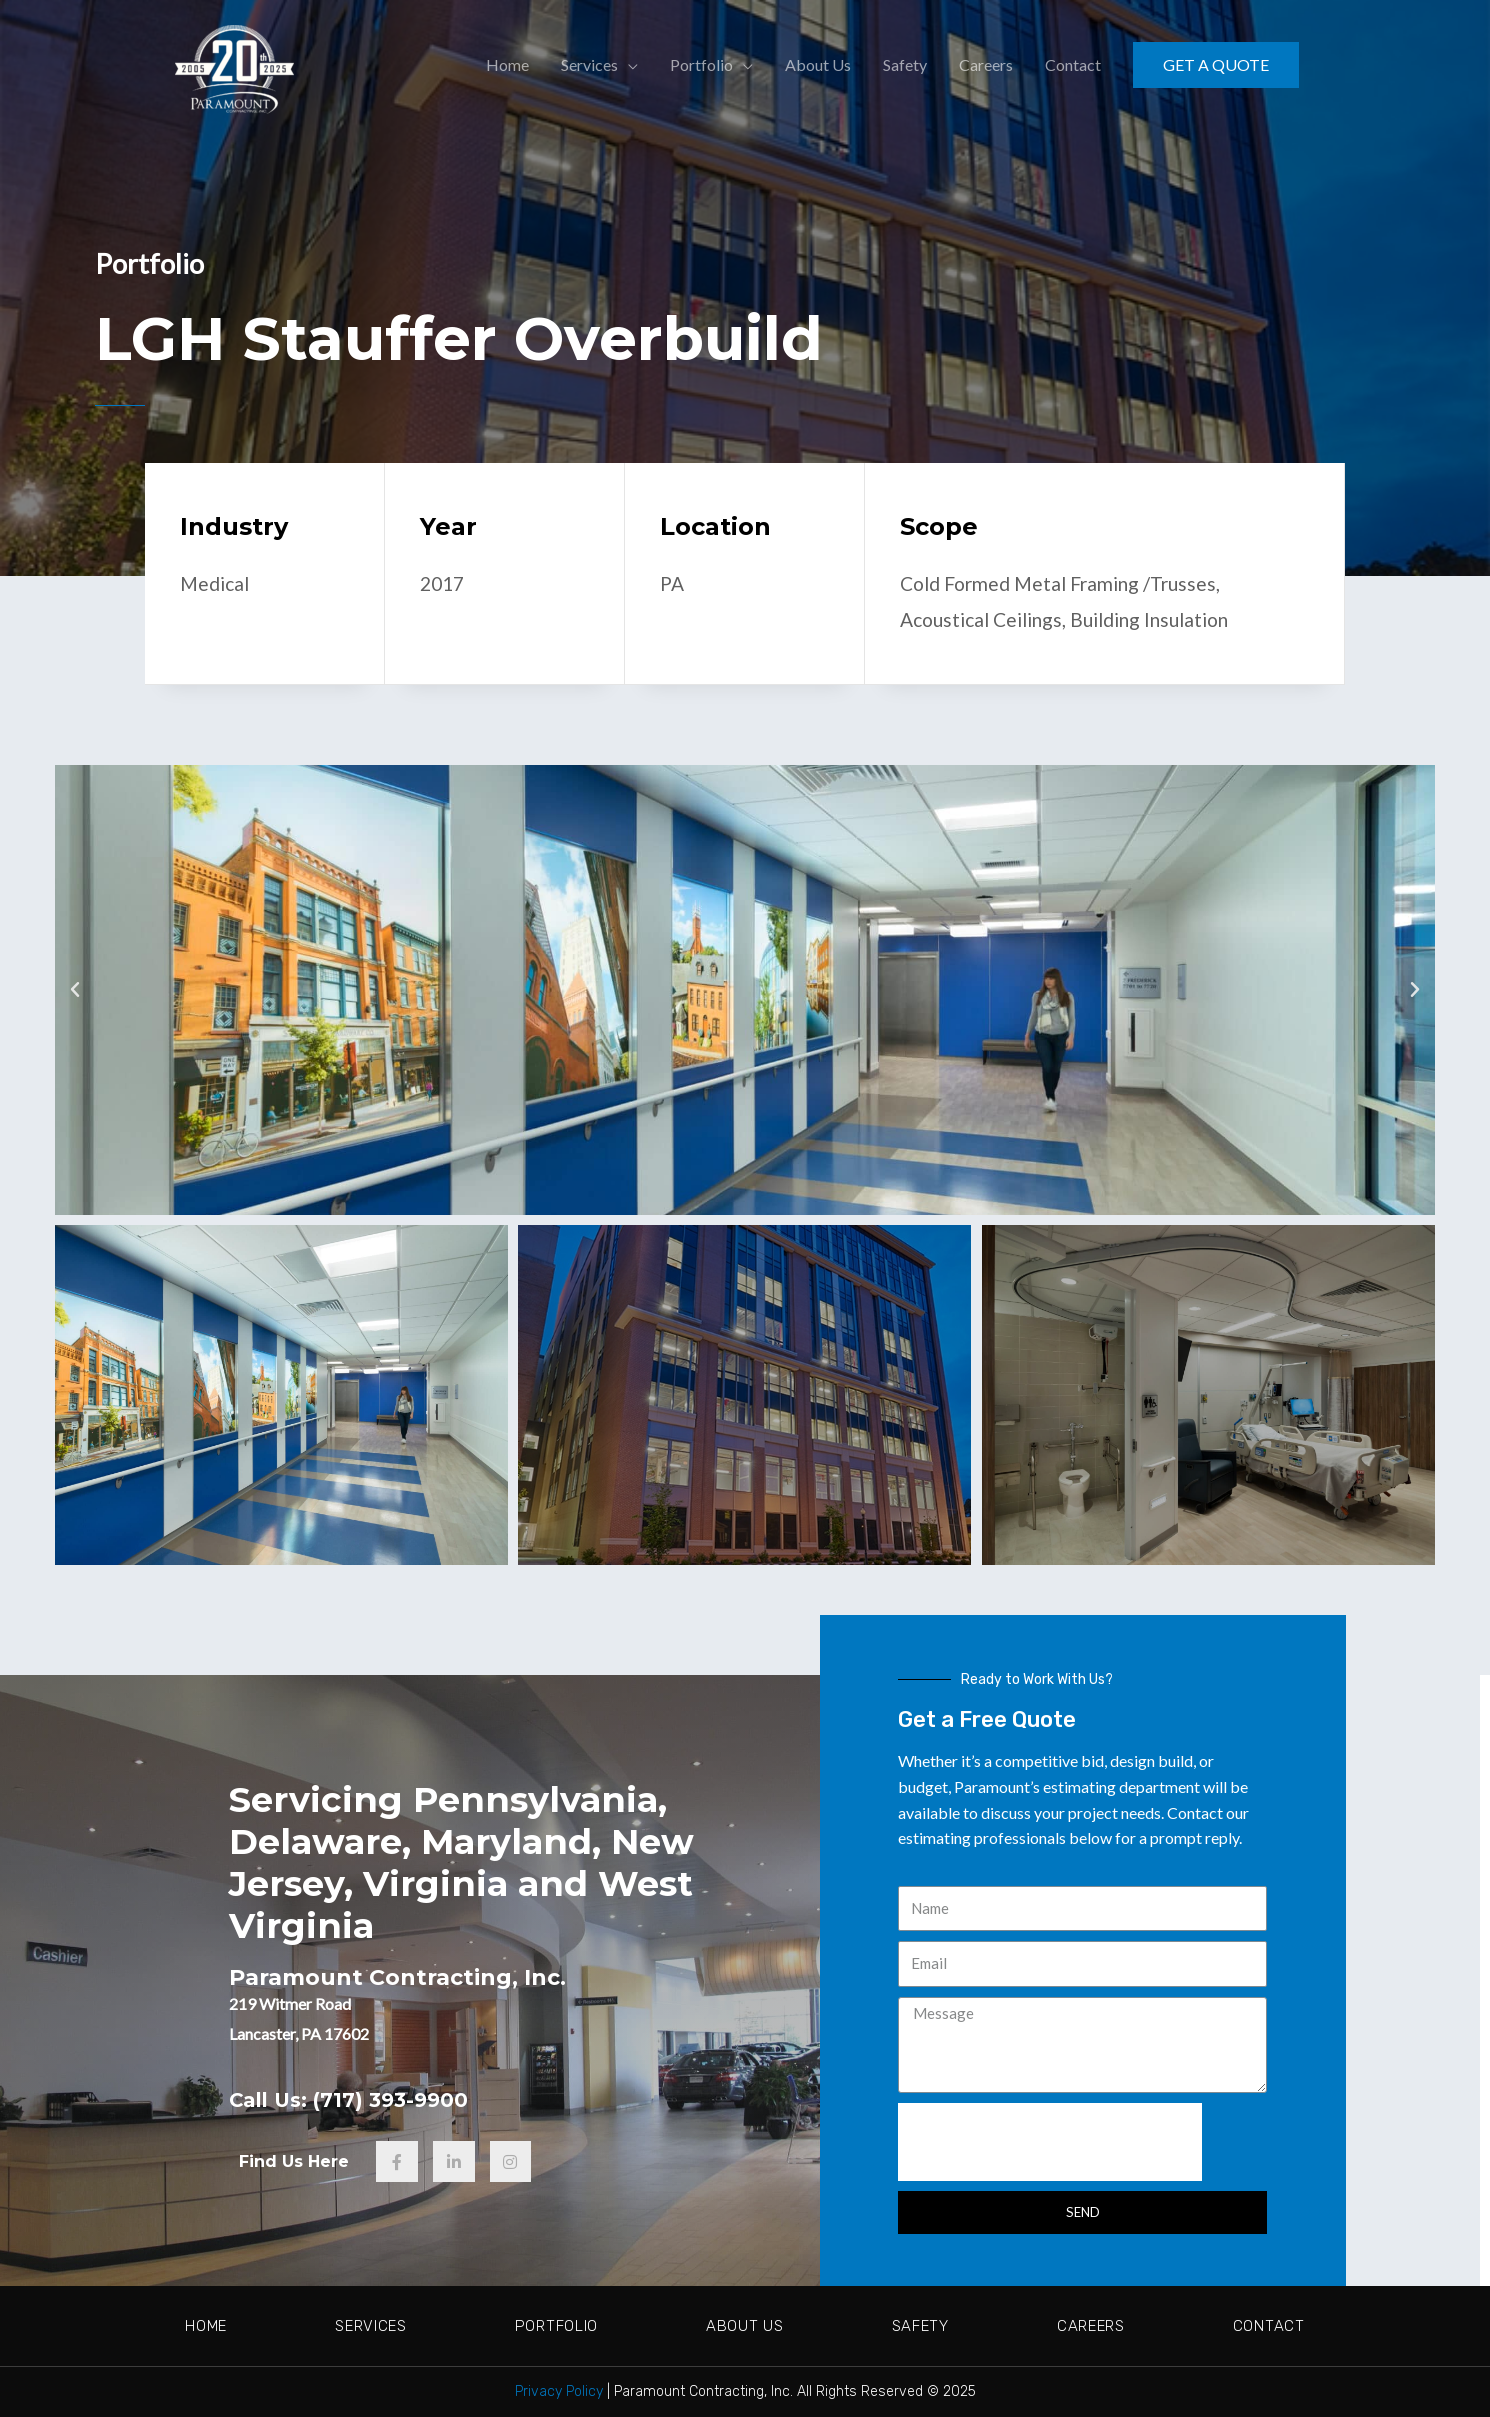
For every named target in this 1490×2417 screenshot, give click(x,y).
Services (371, 2326)
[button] (75, 989)
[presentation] (1050, 2141)
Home (206, 2326)
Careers (1091, 2326)
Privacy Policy (559, 2391)
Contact (1269, 2326)
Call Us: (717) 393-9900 (357, 2098)
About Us (745, 2326)
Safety (920, 2326)
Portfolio (556, 2326)
